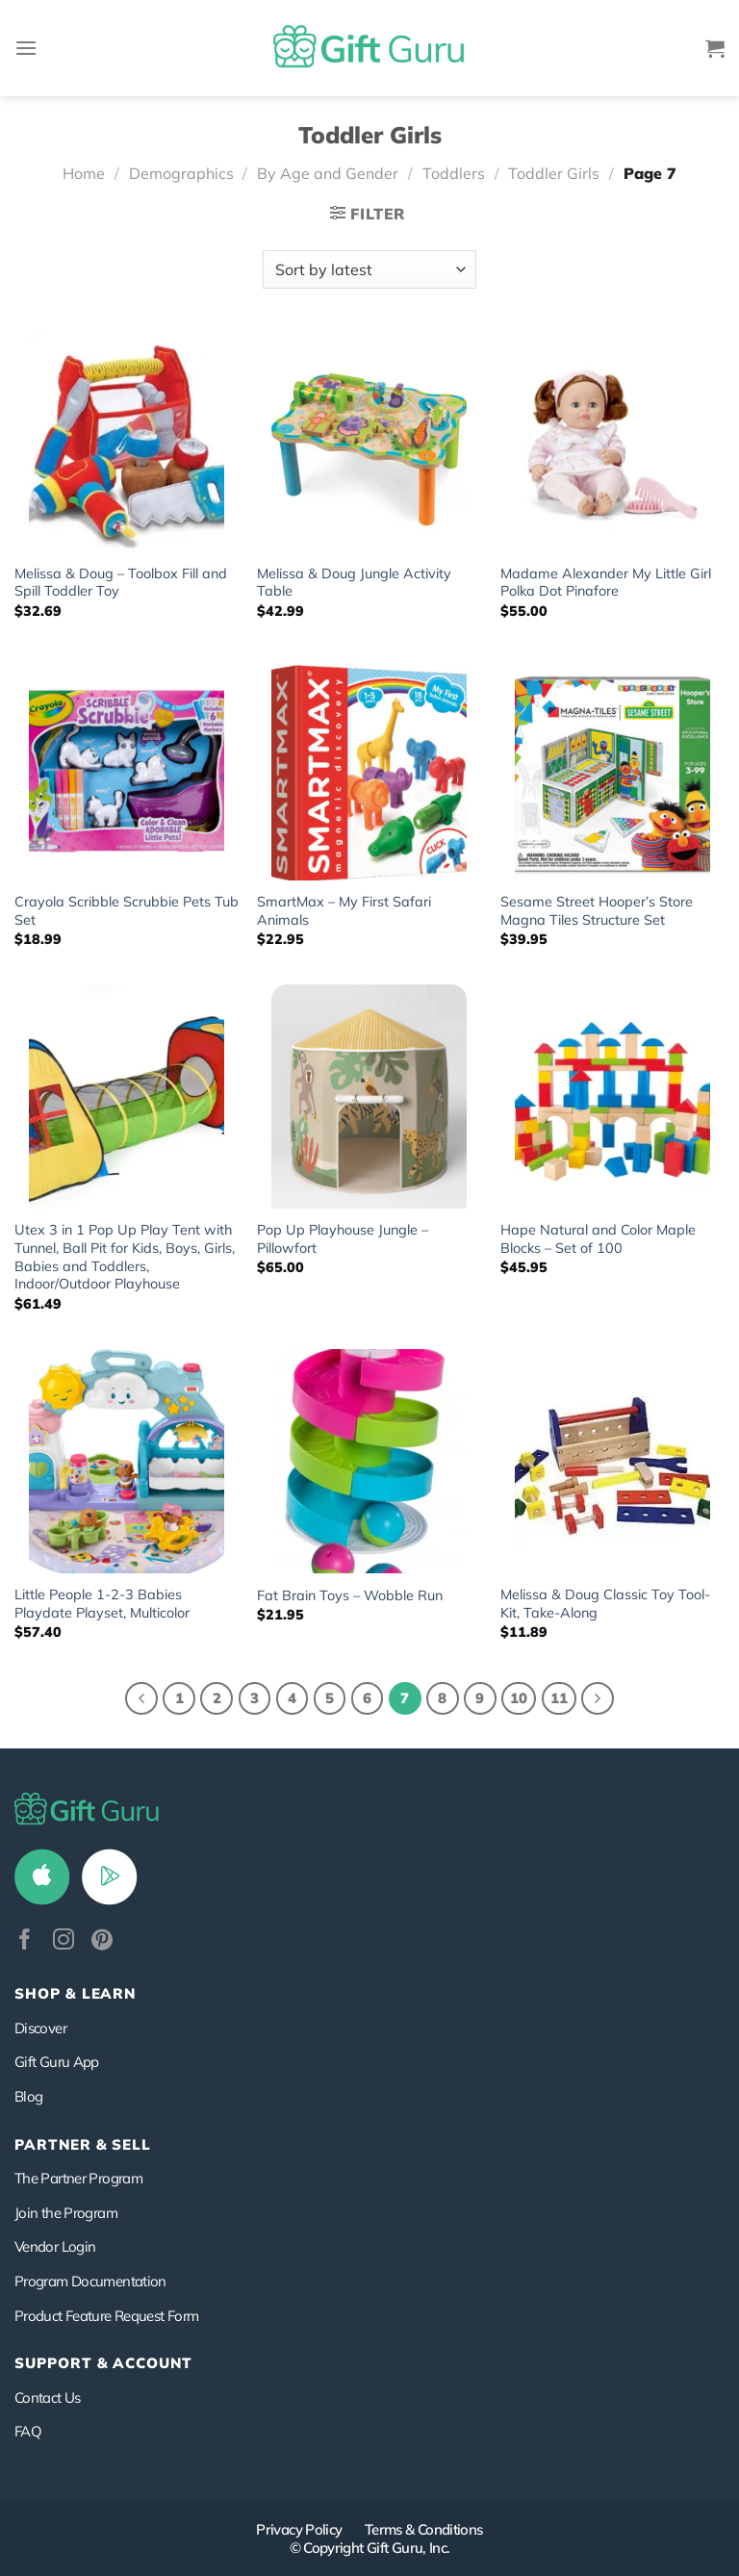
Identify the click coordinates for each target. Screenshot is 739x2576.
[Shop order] (369, 269)
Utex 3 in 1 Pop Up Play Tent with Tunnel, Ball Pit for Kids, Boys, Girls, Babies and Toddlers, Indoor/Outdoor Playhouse (124, 1256)
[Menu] (26, 47)
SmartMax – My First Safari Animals (344, 911)
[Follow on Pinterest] (102, 1941)
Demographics (181, 173)
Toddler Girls (553, 173)
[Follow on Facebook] (25, 1941)
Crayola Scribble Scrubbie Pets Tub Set (126, 911)
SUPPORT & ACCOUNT (103, 2363)
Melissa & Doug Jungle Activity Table (354, 582)
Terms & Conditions (424, 2529)
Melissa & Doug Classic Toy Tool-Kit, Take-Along (605, 1603)
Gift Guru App (56, 2062)
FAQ (27, 2431)
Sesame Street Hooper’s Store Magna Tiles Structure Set (596, 911)
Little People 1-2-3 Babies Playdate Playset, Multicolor (102, 1603)
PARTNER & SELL (82, 2144)
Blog (28, 2096)
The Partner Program (78, 2178)
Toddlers (453, 173)
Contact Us (47, 2397)
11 (559, 1698)
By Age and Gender (327, 173)
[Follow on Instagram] (63, 1941)
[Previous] (141, 1698)
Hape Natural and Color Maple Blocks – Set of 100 (598, 1239)
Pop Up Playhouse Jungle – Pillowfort (342, 1239)
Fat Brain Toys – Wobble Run (350, 1595)
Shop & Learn (75, 1993)
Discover (40, 2028)
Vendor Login (54, 2246)
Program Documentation (90, 2281)
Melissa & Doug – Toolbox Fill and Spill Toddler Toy (120, 582)
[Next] (597, 1698)
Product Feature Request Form (106, 2316)
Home (84, 173)
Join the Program (65, 2213)
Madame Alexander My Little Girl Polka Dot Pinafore (605, 582)
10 (518, 1698)
